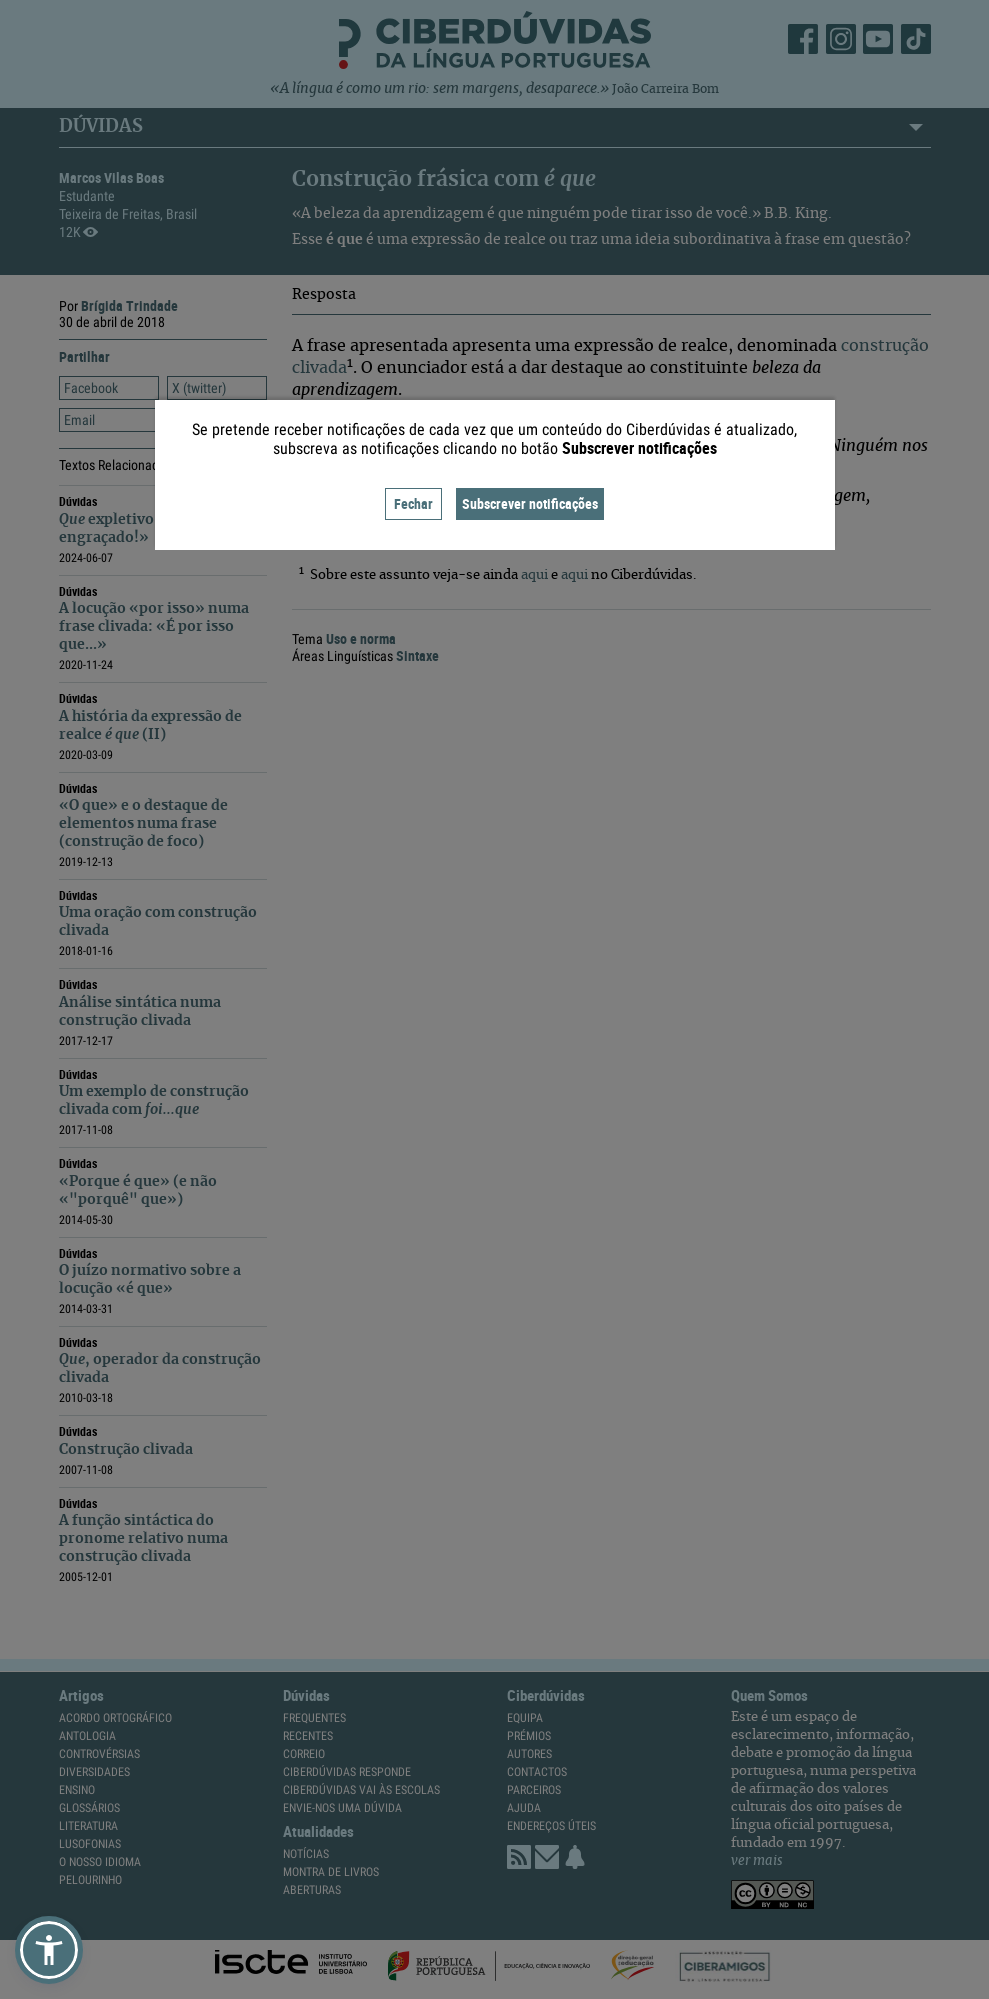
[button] (49, 1950)
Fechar (413, 503)
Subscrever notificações (530, 503)
